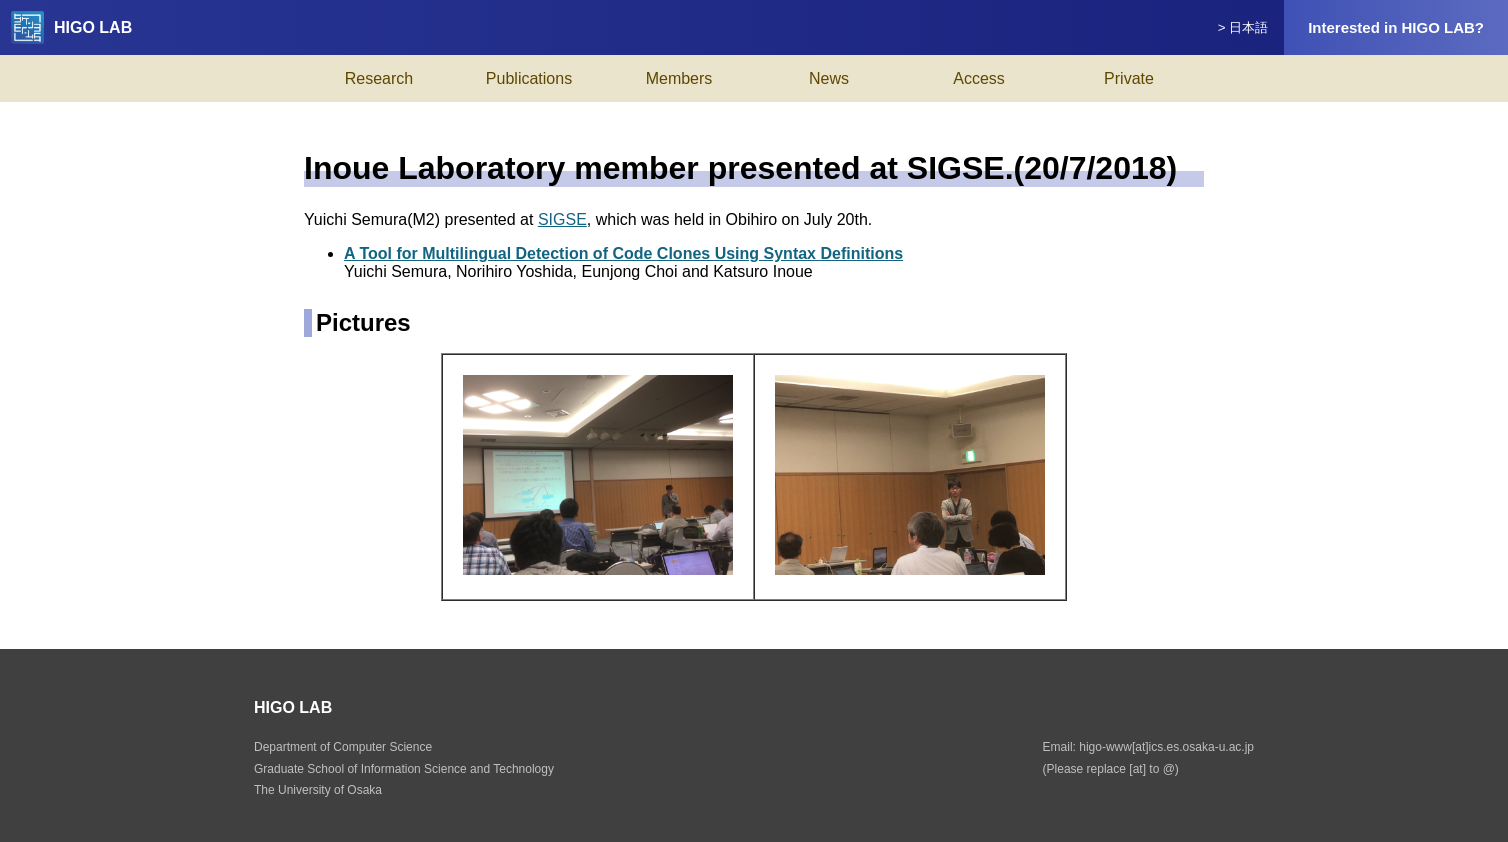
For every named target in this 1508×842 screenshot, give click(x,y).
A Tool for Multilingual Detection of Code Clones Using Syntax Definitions (623, 253)
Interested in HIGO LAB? (1396, 27)
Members (679, 78)
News (829, 78)
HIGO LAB (71, 27)
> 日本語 (1243, 27)
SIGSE (562, 219)
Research (379, 78)
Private (1129, 78)
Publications (529, 78)
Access (979, 78)
